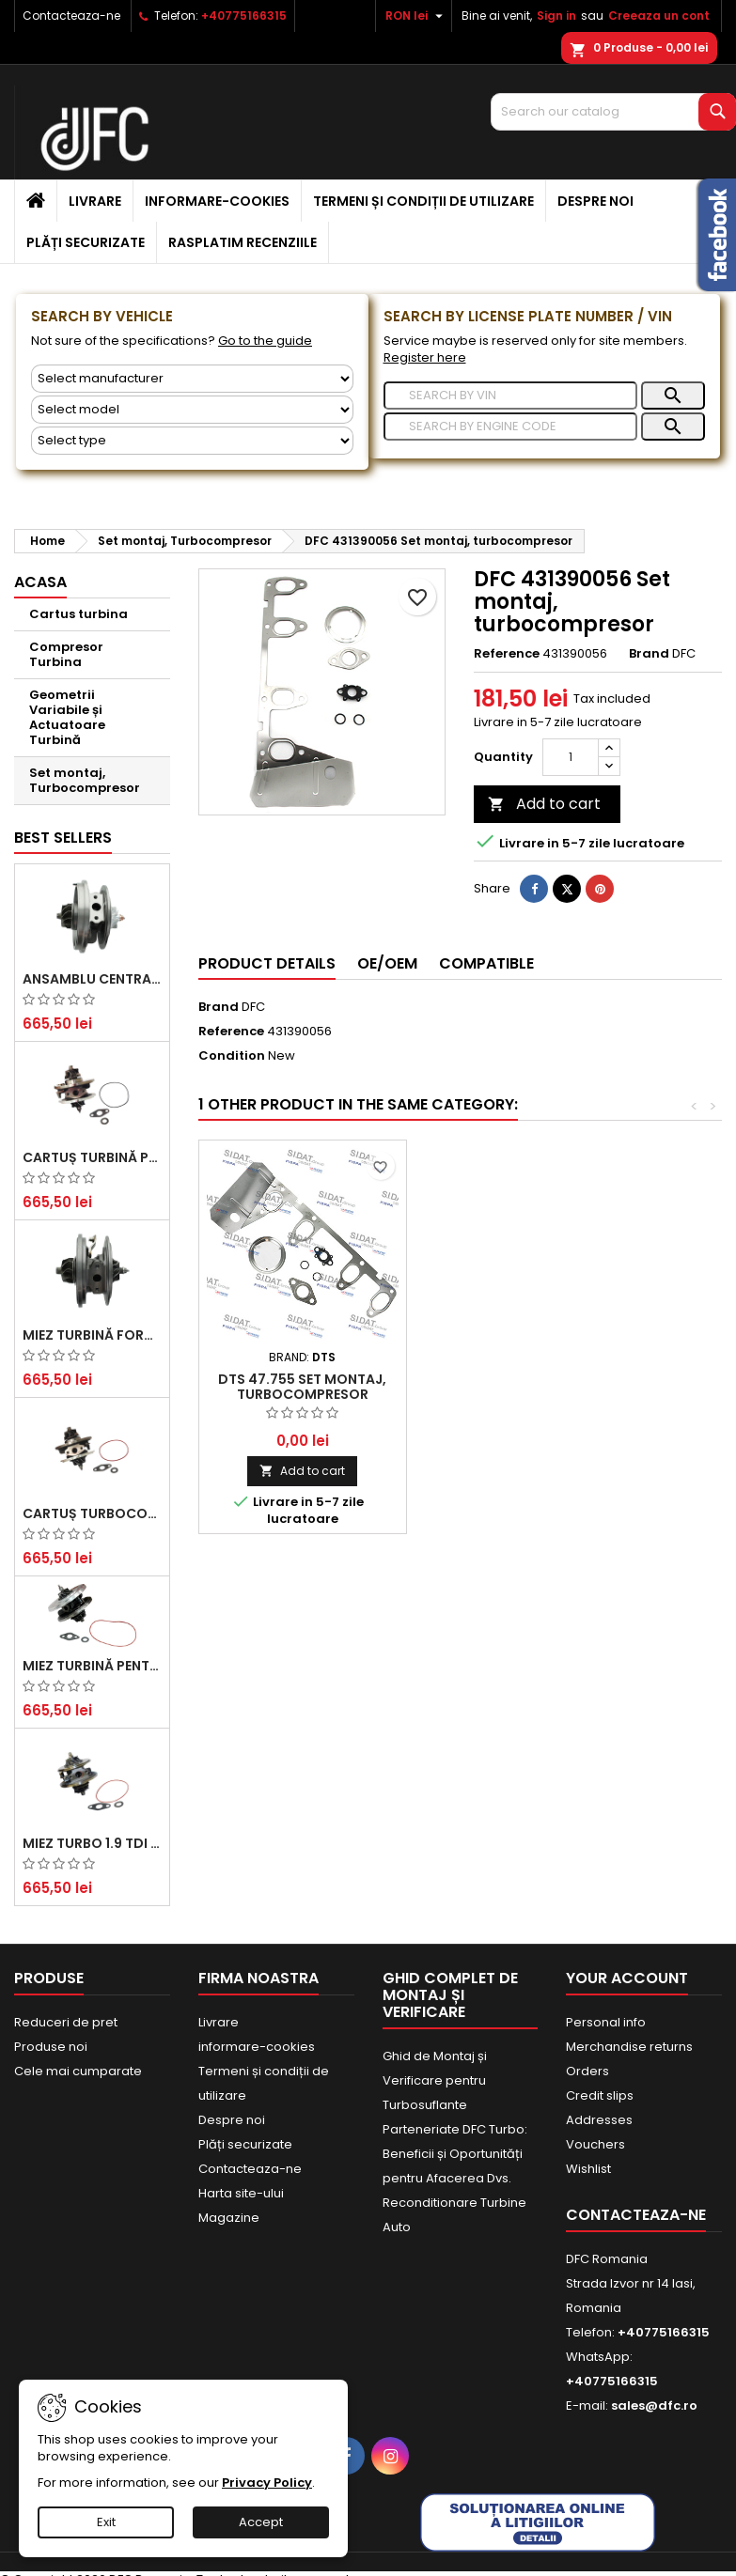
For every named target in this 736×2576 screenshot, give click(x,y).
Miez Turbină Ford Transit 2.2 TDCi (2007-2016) (92, 1334)
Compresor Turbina (66, 654)
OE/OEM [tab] (387, 963)
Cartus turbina (78, 614)
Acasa (40, 582)
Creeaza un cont (659, 15)
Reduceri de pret (65, 2022)
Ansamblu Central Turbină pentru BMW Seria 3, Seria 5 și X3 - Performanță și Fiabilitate (92, 978)
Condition (231, 1055)
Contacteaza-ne (71, 15)
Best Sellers (63, 837)
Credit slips (600, 2095)
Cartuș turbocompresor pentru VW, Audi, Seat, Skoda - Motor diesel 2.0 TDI (92, 1513)
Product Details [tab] (267, 963)
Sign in (556, 15)
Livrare (95, 201)
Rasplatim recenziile (242, 242)
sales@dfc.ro (654, 2405)
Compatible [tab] (486, 963)
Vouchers (595, 2144)
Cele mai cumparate (78, 2071)
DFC (253, 1007)
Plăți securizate (85, 242)
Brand (649, 653)
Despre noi (595, 201)
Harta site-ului (241, 2193)
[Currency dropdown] (416, 16)
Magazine (228, 2218)
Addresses (599, 2120)
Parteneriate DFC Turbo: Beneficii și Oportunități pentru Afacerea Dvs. (455, 2153)
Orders (587, 2071)
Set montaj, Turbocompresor (84, 780)
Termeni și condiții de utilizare (423, 201)
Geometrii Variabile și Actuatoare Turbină (67, 717)
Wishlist (588, 2169)
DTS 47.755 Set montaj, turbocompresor (302, 1387)
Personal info (606, 2022)
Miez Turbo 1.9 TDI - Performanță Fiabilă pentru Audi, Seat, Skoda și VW (92, 1843)
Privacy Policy (267, 2482)
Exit (106, 2522)
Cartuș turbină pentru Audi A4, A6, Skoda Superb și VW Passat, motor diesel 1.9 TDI (92, 1157)
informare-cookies (217, 201)
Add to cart (544, 804)
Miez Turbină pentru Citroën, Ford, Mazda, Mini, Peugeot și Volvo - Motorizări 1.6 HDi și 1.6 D (92, 1665)
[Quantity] (570, 757)
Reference (507, 653)
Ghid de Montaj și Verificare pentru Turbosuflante (435, 2080)
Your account (627, 1978)
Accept (261, 2522)
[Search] (613, 112)
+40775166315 (244, 15)
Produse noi (50, 2047)
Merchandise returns (629, 2047)
